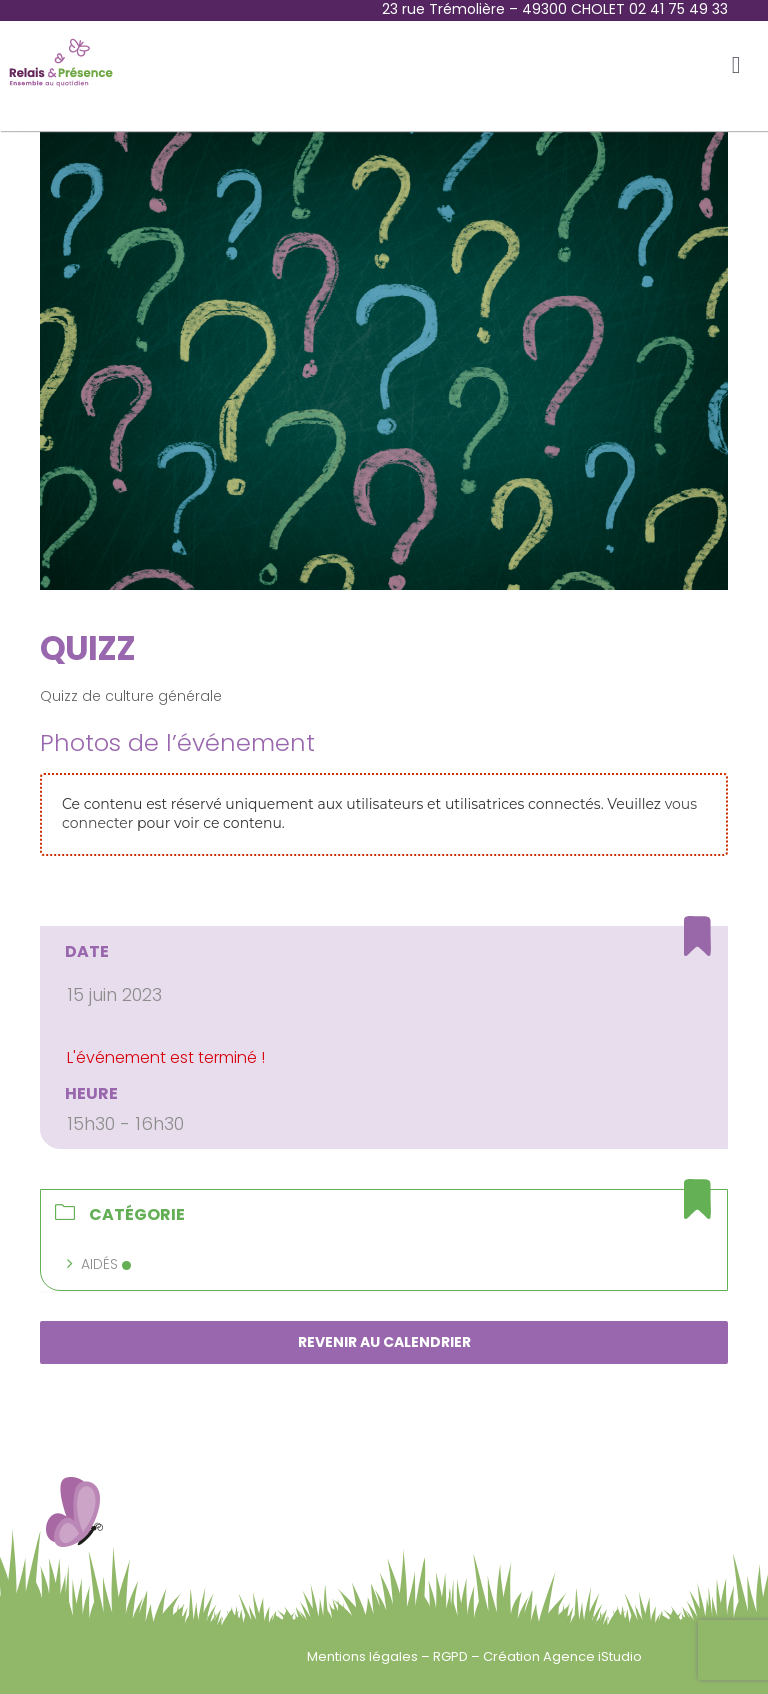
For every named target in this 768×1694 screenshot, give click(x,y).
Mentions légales (364, 1656)
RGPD (452, 1656)
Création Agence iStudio (562, 1656)
